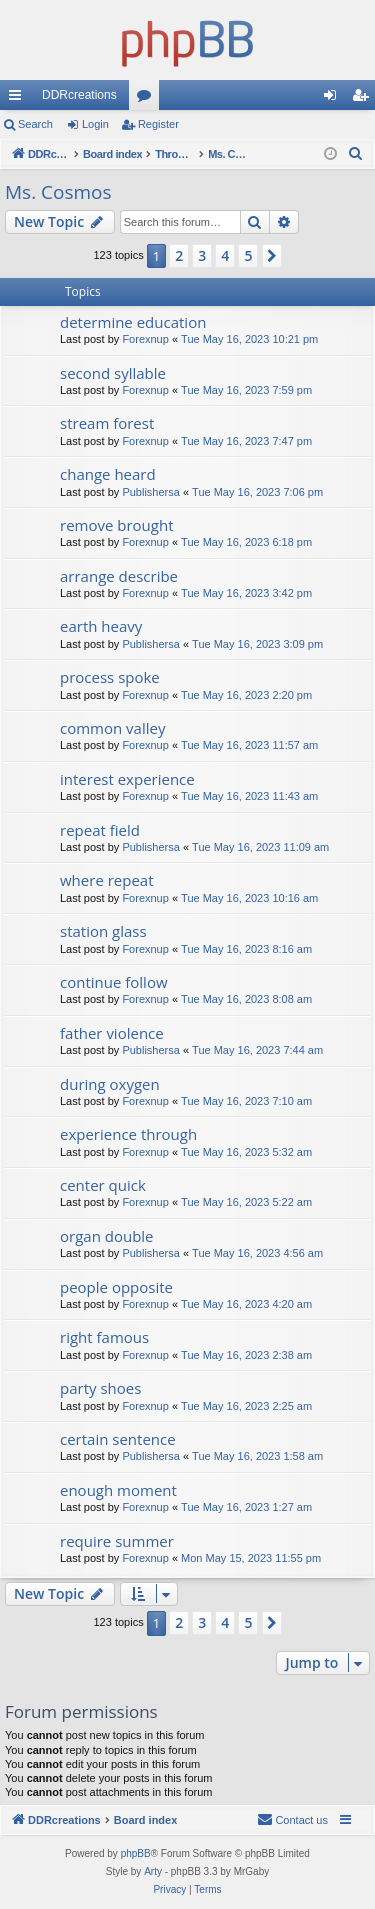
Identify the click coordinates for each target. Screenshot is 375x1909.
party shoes (100, 1388)
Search (35, 124)
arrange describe (119, 576)
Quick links (19, 99)
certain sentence (118, 1439)
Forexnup (145, 339)
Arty (153, 1871)
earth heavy (101, 626)
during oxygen (110, 1084)
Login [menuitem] (334, 99)
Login (95, 124)
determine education (133, 322)
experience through (128, 1134)
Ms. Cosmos (58, 192)
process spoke (110, 677)
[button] (272, 256)
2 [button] (179, 255)
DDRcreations (79, 95)
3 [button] (202, 255)
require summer (117, 1541)
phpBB (136, 1853)
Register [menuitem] (364, 99)
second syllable (113, 373)
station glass (103, 931)
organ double (107, 1236)
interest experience (127, 779)
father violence (112, 1033)
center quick (103, 1185)
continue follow (114, 982)
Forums (148, 99)
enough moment (118, 1490)
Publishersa (150, 492)
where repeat (107, 880)
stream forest (107, 423)
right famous (104, 1337)
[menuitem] (356, 154)
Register (158, 124)
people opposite (116, 1287)
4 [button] (225, 255)
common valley (112, 728)
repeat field (100, 830)
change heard (108, 474)
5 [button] (248, 255)
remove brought (117, 525)
